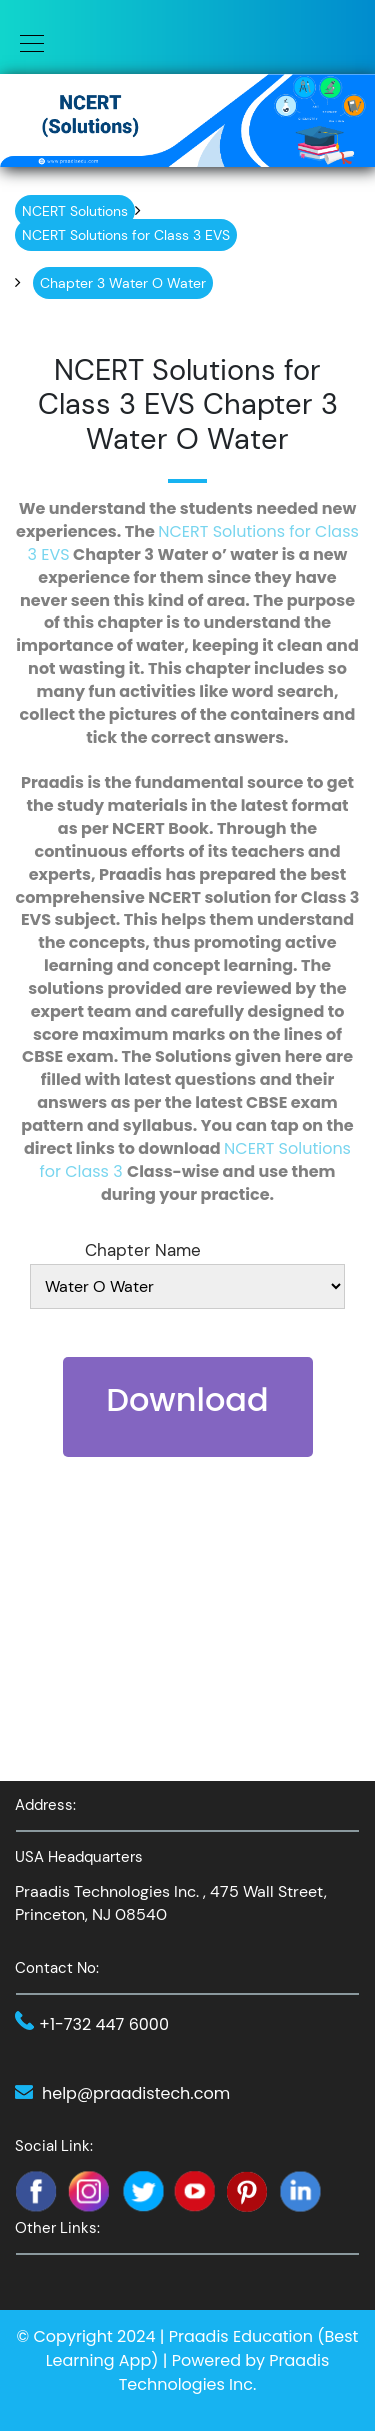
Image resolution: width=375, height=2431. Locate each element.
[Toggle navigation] (26, 42)
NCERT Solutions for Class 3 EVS (193, 543)
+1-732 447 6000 (104, 2024)
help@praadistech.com (136, 2093)
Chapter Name (143, 1250)
